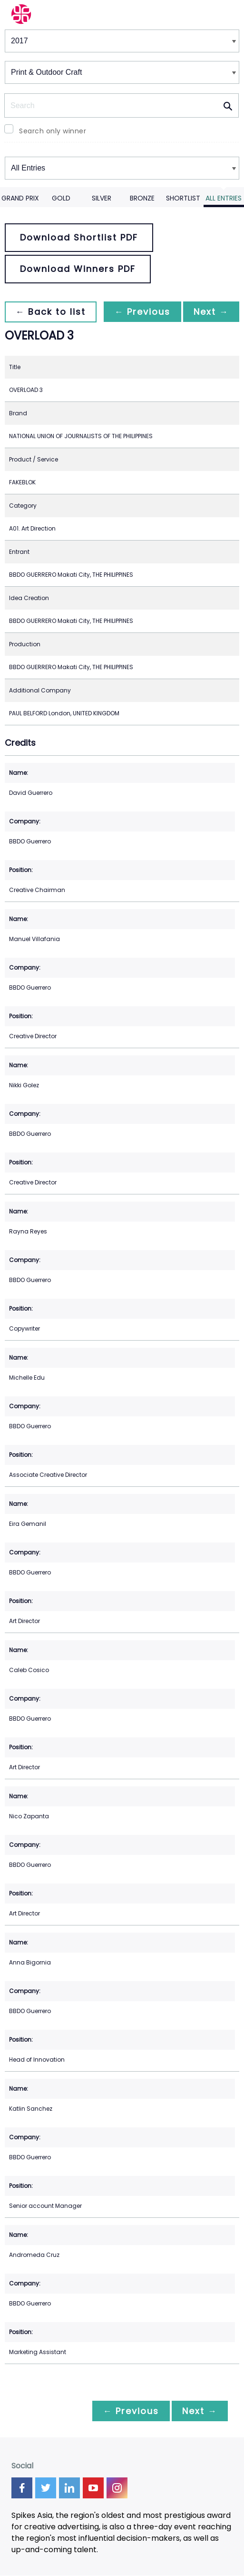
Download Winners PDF (78, 269)
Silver (101, 198)
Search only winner (52, 131)
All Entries (223, 198)
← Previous (140, 312)
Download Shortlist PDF (79, 237)
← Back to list (51, 312)
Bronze (142, 198)
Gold (61, 198)
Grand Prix (20, 198)
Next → (210, 312)
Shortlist (183, 198)
